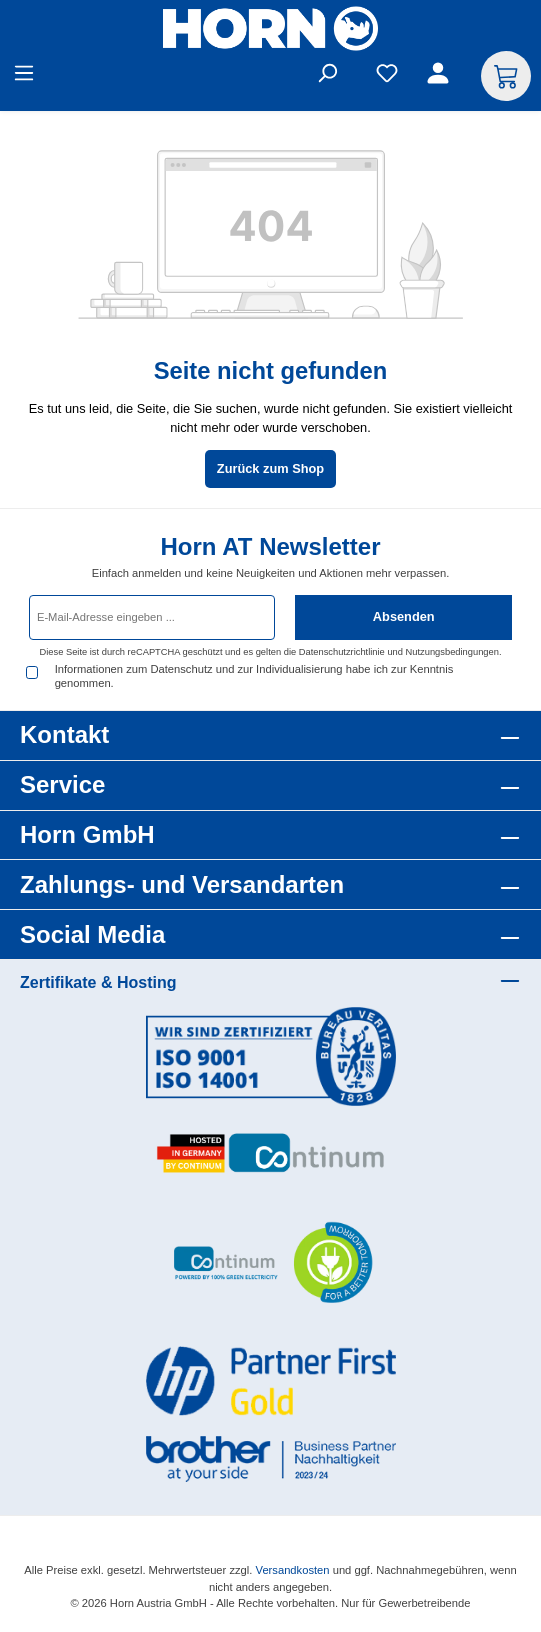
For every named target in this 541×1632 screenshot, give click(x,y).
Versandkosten (293, 1570)
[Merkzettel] (387, 76)
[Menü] (24, 76)
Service (62, 784)
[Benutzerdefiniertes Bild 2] (271, 1153)
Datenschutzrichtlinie (342, 652)
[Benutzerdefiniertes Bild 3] (271, 1263)
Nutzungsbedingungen (452, 652)
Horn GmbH (87, 834)
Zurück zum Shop (270, 468)
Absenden (404, 616)
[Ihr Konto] (441, 76)
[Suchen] (327, 76)
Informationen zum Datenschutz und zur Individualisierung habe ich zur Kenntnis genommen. (254, 675)
